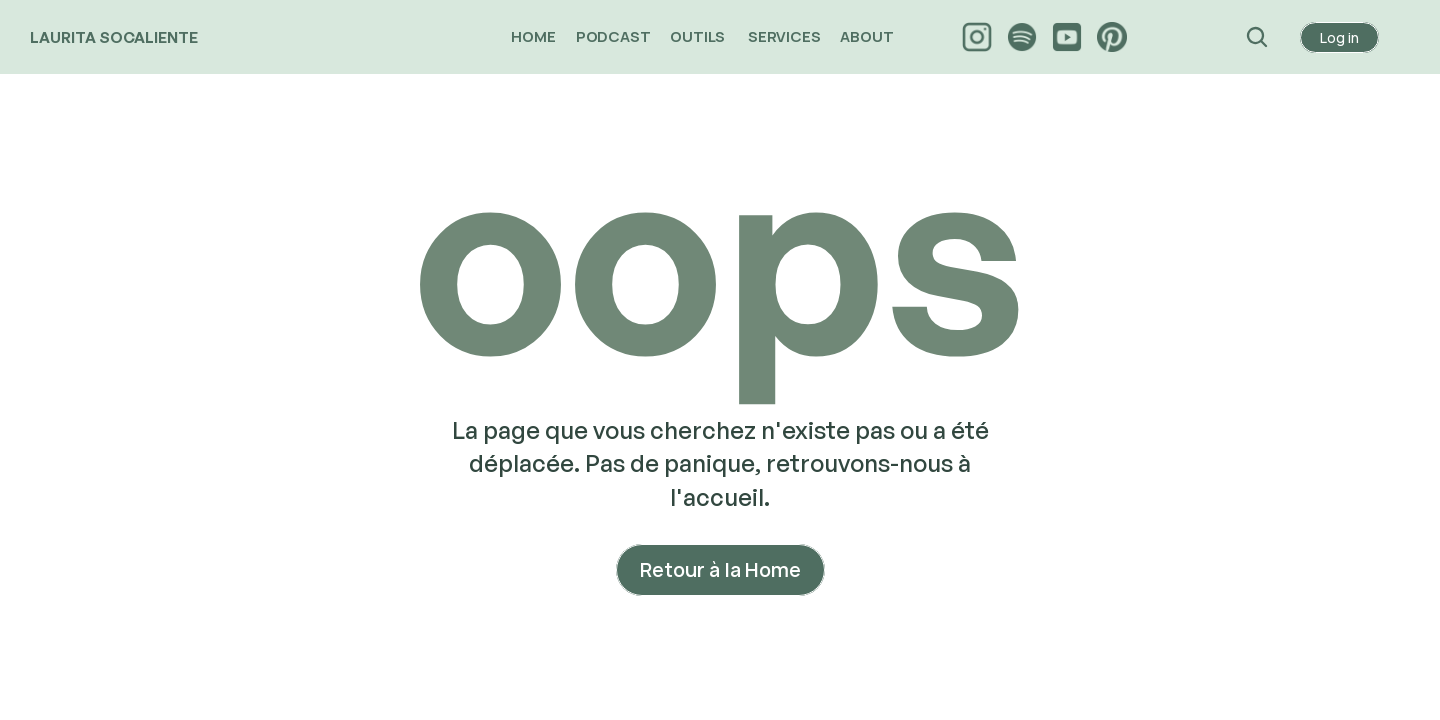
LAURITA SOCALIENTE (114, 37)
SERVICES (784, 36)
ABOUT (868, 36)
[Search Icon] (1257, 37)
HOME (533, 36)
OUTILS (699, 36)
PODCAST (613, 36)
